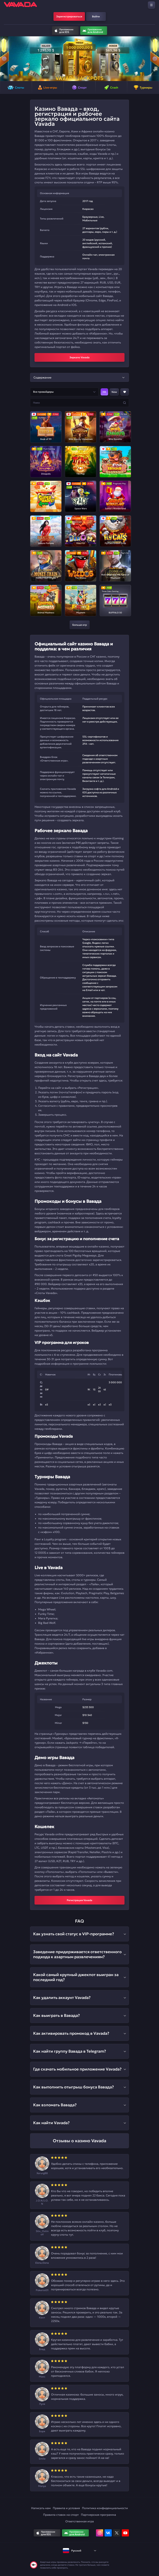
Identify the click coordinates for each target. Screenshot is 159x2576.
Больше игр (79, 624)
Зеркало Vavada (79, 357)
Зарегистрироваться (69, 16)
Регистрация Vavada (79, 1900)
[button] (4, 59)
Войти (96, 16)
